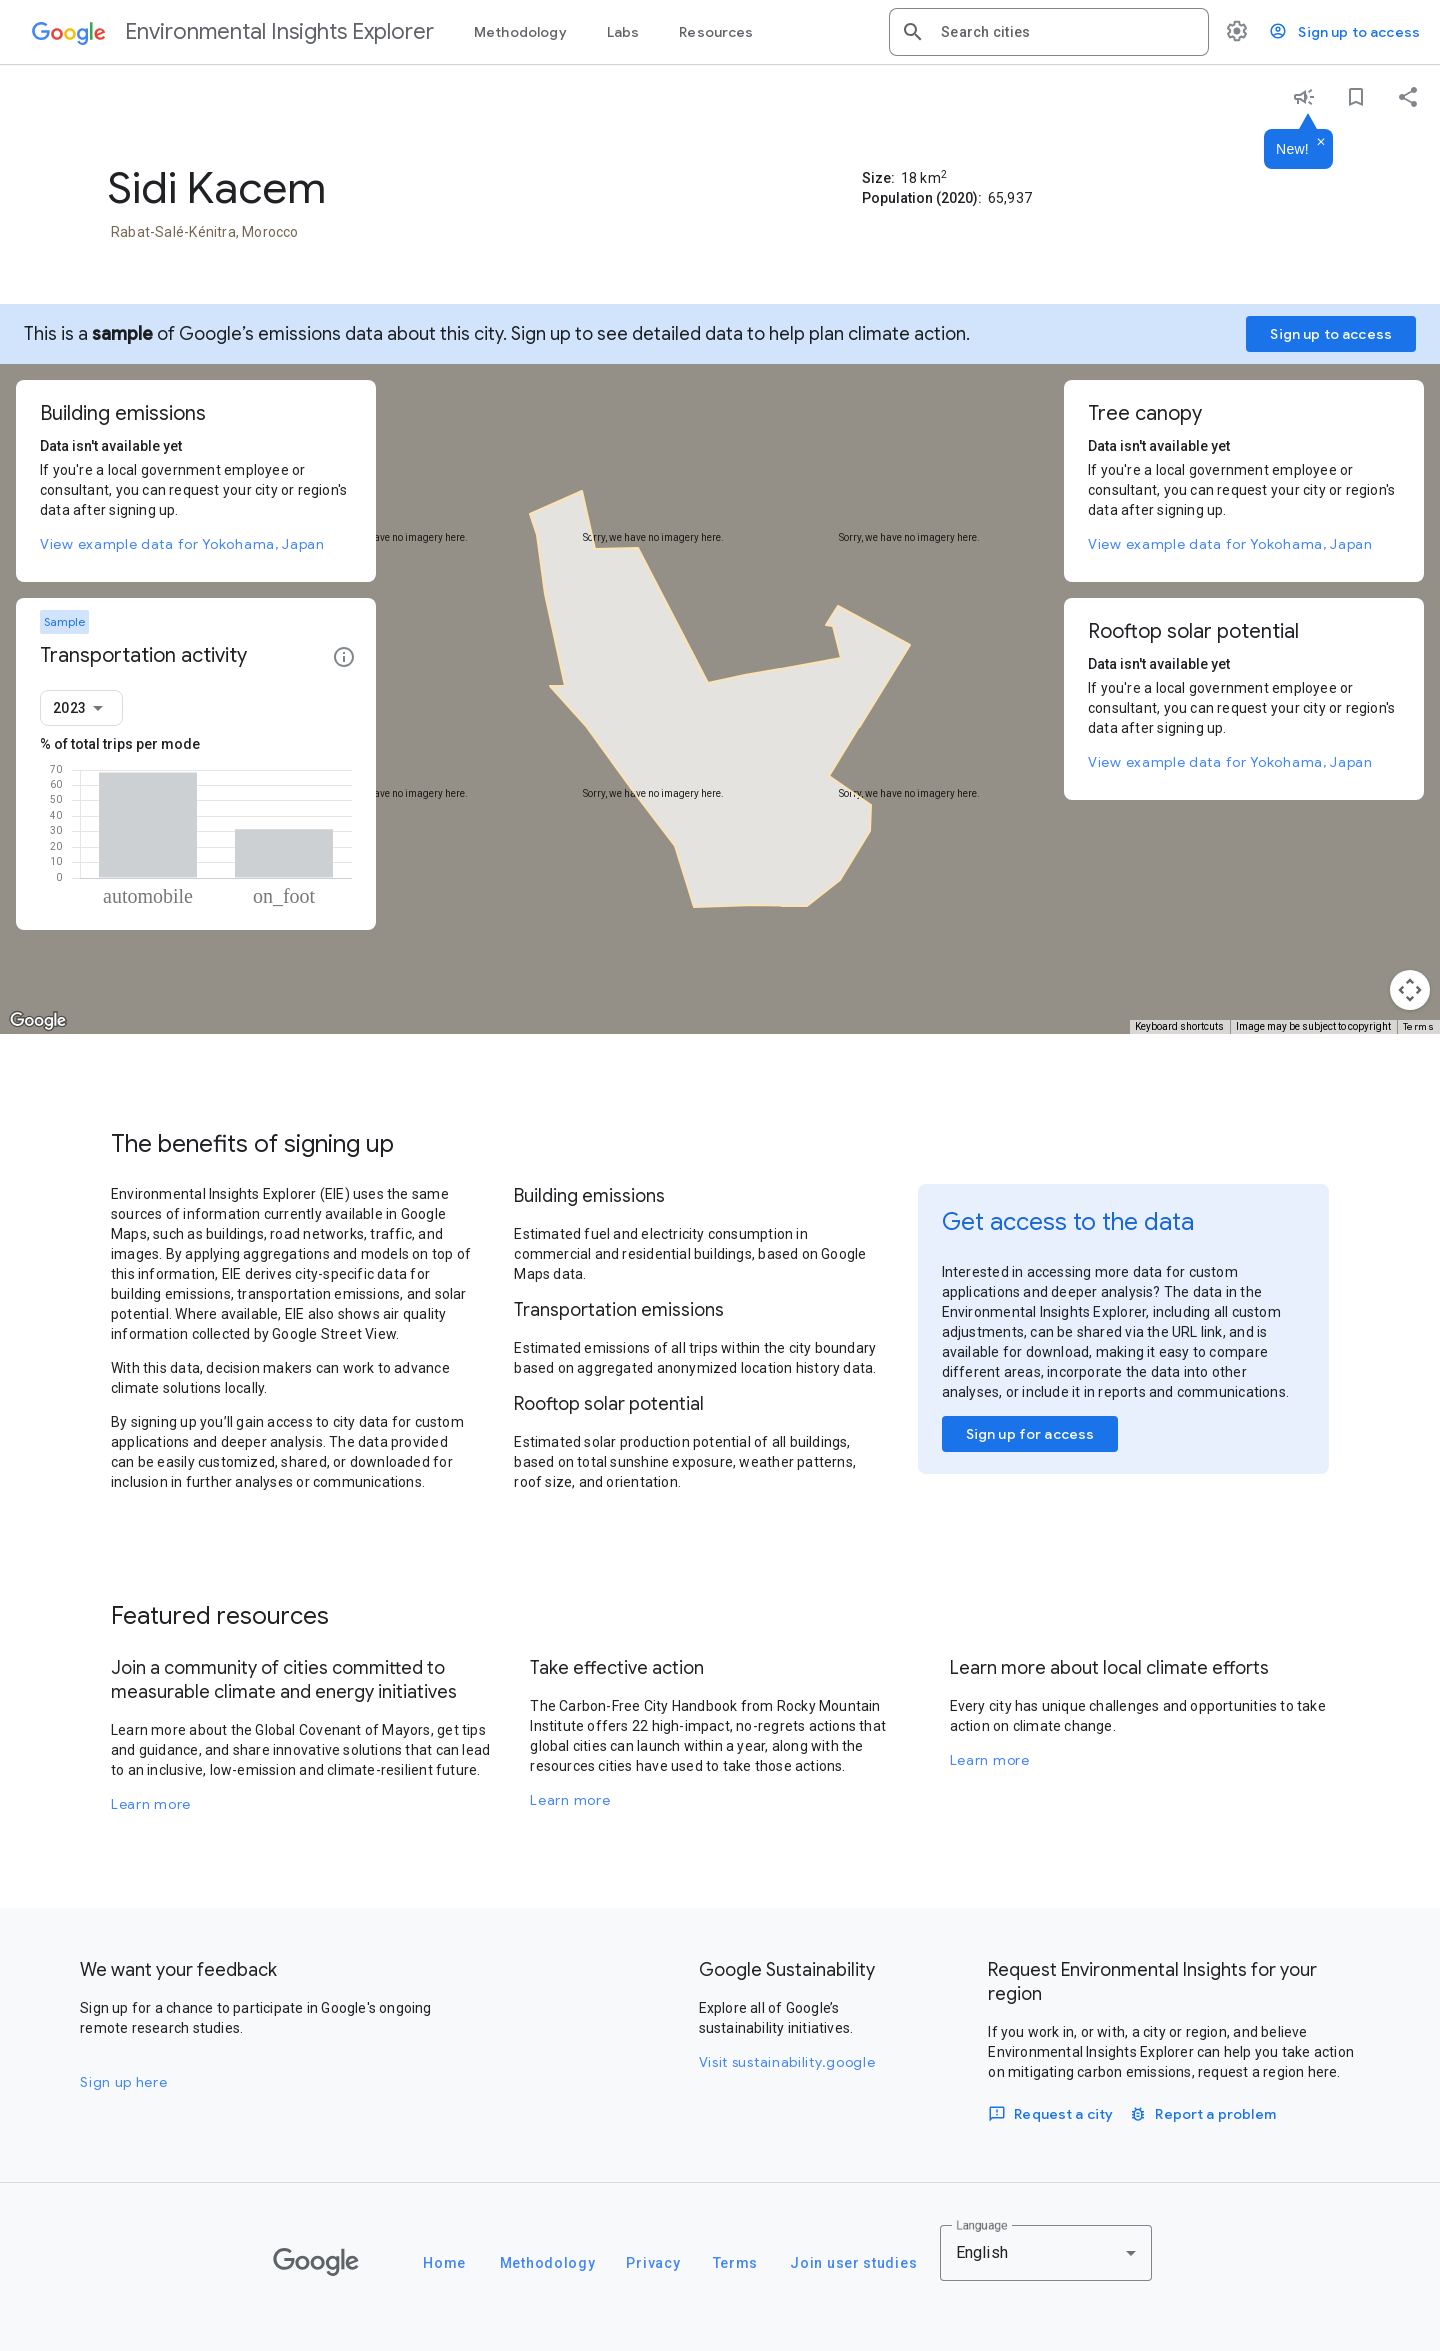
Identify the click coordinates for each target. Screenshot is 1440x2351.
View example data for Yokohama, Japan (182, 544)
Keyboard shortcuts (1179, 1026)
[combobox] (1067, 32)
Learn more (151, 1804)
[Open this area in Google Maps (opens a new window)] (38, 1021)
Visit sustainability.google (787, 2062)
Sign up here (123, 2082)
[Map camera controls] (1410, 990)
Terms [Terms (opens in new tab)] (1419, 1026)
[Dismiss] (1321, 143)
